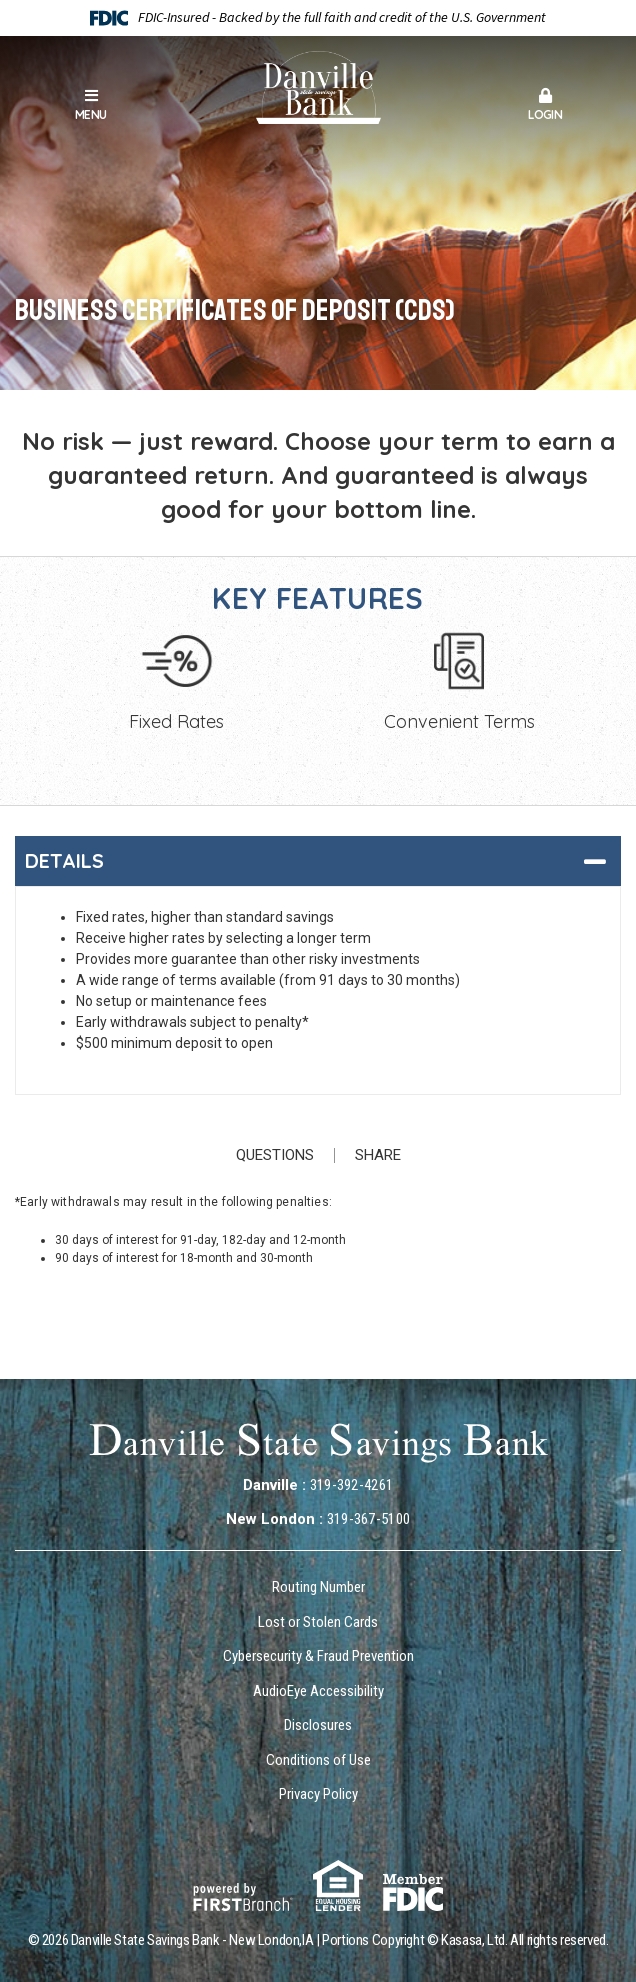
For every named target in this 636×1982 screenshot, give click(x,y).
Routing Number (318, 1587)
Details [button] (64, 860)
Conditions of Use (318, 1760)
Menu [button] (91, 105)
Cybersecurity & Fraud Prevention (318, 1656)
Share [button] (378, 1155)
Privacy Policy (318, 1794)
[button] (546, 107)
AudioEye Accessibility (318, 1691)
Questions (275, 1155)
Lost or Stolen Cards (318, 1622)
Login (546, 105)
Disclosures (318, 1725)
